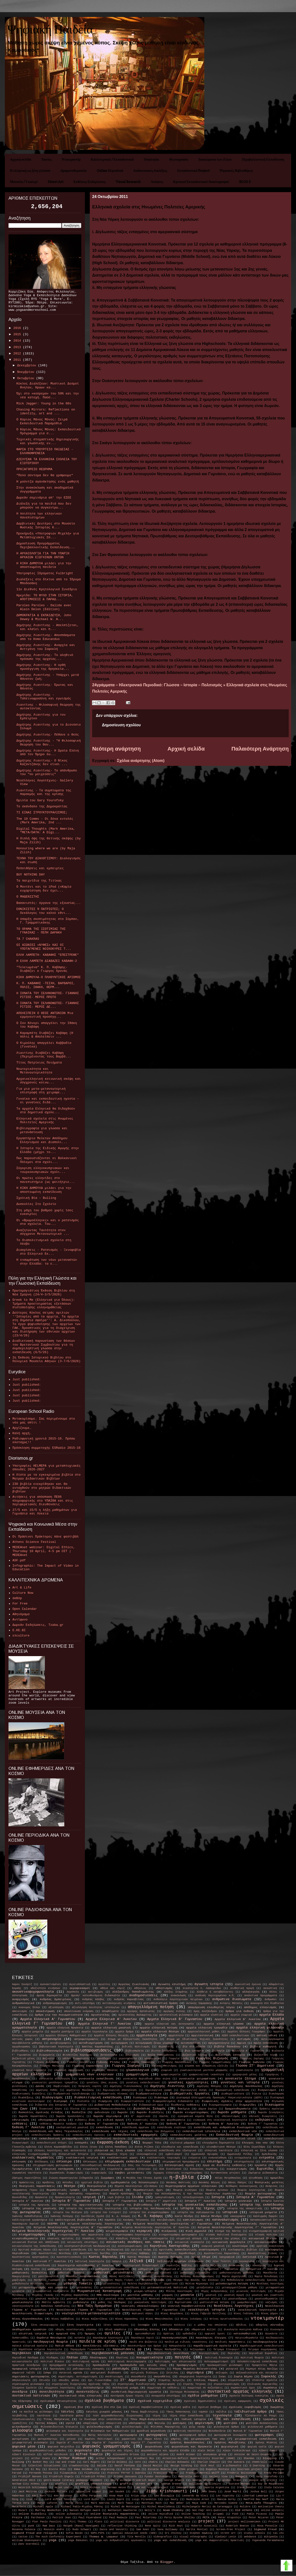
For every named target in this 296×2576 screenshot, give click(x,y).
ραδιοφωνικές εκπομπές (89, 2368)
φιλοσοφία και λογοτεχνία (65, 2430)
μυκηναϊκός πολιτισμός (150, 2302)
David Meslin (152, 2465)
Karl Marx (39, 2495)
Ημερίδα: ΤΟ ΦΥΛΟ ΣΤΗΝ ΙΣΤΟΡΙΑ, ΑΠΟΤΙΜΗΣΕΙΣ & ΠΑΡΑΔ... (44, 597)
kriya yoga (138, 2495)
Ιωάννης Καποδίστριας (27, 2216)
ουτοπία (79, 2337)
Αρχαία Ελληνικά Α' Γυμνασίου (47, 2019)
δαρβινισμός (61, 2086)
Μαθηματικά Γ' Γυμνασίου (220, 2269)
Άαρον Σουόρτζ (22, 1984)
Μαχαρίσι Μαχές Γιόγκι (117, 2280)
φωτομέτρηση (20, 2438)
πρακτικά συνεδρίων (26, 2365)
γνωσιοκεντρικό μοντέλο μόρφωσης (204, 2070)
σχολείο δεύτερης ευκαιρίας (249, 2395)
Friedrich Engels (61, 2476)
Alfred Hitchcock (55, 2454)
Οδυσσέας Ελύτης (147, 2329)
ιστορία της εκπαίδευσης (261, 2205)
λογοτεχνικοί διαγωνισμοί (140, 2265)
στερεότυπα (235, 2380)
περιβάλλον (21, 2353)
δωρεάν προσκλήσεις (70, 2116)
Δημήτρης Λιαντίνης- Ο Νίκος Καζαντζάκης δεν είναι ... (41, 762)
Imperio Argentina (216, 2487)
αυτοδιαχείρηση (91, 2043)
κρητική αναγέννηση (270, 2246)
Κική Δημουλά (196, 2231)
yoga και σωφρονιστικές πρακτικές (219, 2540)
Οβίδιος (241, 2324)
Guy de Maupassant (271, 2483)
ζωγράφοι (107, 2178)
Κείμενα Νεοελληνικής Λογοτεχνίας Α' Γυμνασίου (173, 2223)
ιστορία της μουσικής (39, 2208)
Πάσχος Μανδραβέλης (167, 2349)
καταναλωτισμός (225, 2220)
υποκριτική (113, 2423)
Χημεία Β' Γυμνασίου (107, 2442)
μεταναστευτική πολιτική (167, 2287)
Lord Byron (91, 2499)
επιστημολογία (244, 2161)
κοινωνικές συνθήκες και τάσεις (135, 2242)
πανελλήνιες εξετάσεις (101, 2345)
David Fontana (125, 2465)
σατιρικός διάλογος (144, 2372)
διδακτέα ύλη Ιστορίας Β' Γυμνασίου (61, 2104)
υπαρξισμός (90, 2423)
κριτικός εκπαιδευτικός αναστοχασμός (189, 2249)
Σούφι (222, 2376)
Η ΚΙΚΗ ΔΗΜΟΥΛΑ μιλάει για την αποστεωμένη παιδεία (43, 565)
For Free (19, 1603)
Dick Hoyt (207, 2465)
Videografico (162, 2536)
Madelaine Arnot (197, 2499)
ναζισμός (271, 2302)
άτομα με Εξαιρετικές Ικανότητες (132, 2039)
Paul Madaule (118, 2517)
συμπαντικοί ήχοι (243, 2387)
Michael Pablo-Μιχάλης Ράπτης (82, 2506)
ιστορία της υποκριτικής (244, 2208)
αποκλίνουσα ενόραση (78, 2011)
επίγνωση (19, 2161)
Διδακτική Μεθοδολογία (113, 2105)
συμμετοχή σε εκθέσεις (163, 2387)
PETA (206, 2517)
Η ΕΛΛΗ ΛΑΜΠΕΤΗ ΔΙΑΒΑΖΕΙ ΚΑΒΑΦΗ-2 (46, 961)
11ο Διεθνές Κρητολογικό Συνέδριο (46, 589)
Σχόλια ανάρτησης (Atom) (140, 761)
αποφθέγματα (110, 2011)
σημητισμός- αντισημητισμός (78, 2376)
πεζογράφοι (197, 2349)
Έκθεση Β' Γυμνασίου (183, 2124)
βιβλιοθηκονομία (49, 2051)
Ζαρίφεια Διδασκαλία (263, 2172)
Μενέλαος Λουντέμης (270, 2283)
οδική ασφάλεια (115, 2329)
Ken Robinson (63, 2495)
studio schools (254, 2533)
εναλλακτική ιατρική (82, 2157)
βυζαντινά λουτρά (194, 2054)
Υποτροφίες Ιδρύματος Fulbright (44, 573)
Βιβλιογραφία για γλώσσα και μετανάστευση (41, 1130)
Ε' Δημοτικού (141, 2116)
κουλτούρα (239, 2246)
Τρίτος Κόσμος (46, 2423)
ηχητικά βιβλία (92, 2182)
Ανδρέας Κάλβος (93, 1999)
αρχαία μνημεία (32, 2031)
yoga (52, 2540)
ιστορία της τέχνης (197, 2208)
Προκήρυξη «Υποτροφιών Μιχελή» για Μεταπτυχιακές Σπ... (47, 535)
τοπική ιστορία (193, 2419)
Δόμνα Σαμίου (207, 2108)
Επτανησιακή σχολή (179, 2165)
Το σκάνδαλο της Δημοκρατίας (41, 806)
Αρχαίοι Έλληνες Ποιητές (111, 2035)
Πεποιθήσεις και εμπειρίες (40, 868)
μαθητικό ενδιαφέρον (195, 2272)
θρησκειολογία (65, 2197)
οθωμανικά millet (203, 2329)
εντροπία (266, 2157)
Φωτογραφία (178, 159)
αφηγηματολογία (218, 2043)
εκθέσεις (19, 2124)
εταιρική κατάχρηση (58, 2169)
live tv (31, 2499)
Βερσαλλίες (166, 2046)
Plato (98, 2521)
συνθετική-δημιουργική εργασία (136, 2392)
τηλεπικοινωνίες (23, 2419)
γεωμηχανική (152, 2058)
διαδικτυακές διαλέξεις (29, 2093)
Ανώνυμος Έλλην (29, 2007)
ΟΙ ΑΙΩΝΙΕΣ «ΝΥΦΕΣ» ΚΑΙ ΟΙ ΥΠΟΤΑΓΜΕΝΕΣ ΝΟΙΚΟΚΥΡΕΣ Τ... (43, 947)
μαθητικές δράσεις (71, 2272)
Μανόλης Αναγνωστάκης (83, 2276)
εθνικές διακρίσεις (263, 2116)
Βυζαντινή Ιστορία (230, 2055)
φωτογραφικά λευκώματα (230, 2435)
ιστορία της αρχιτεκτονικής (80, 2205)
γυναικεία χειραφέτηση (197, 2078)
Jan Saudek (116, 2491)
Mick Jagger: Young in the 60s (43, 403)
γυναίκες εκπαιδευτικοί (143, 2082)
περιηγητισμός (209, 2353)
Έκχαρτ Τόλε (152, 2142)
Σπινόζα (44, 2380)
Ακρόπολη (73, 1991)
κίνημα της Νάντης (228, 2231)
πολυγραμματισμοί (216, 2361)
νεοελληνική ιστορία (206, 2310)
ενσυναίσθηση (217, 2157)
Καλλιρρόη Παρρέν (265, 2216)
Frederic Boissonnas (241, 2472)
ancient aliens (158, 2454)
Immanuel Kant (186, 2487)
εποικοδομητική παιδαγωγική (100, 2165)
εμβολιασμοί (173, 2154)
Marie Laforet (47, 2503)
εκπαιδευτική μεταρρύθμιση (61, 2138)
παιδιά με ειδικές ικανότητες (186, 2341)
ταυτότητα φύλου (71, 2415)
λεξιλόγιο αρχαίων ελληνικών (180, 2261)
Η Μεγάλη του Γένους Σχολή (142, 2177)
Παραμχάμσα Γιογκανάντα (87, 2349)
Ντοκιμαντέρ (71, 159)
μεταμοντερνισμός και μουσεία (43, 2287)
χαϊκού (70, 2438)
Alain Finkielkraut (237, 2450)
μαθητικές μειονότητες (114, 2272)
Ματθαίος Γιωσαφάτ (47, 2280)
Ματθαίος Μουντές (80, 2280)
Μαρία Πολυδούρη (266, 2276)
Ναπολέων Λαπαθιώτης (55, 2306)
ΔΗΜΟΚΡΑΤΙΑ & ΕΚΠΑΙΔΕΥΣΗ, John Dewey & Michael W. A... (43, 617)
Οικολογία (151, 159)
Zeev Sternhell (28, 2544)
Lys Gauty (171, 2499)
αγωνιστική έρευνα (248, 1984)
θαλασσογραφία (148, 2182)
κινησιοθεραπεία (25, 2238)
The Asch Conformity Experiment (58, 2536)
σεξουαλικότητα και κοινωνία (257, 2372)
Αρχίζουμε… (21, 1428)
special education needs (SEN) (134, 2533)
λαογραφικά (226, 2257)
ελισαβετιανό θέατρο (221, 2146)
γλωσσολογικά (137, 2070)
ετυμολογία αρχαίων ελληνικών (129, 2168)
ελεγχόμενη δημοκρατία (218, 2142)
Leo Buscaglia (164, 2495)
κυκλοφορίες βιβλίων (242, 2249)
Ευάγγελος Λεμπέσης (204, 2168)
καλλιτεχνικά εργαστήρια (29, 2219)
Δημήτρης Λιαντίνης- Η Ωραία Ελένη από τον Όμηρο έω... (47, 752)
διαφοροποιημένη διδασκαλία (173, 2101)
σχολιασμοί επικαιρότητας (58, 2401)
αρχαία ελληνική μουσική (111, 2027)
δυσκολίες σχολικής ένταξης (40, 2112)
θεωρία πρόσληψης (121, 2193)
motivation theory (271, 2506)
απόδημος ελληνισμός (260, 2007)
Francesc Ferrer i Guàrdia (126, 2472)
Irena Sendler (246, 2487)
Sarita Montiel (197, 2529)
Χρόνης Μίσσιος (266, 2442)
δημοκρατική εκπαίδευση (232, 2090)
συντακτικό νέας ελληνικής (80, 2395)
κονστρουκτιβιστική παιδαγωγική (87, 2246)
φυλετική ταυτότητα (187, 2430)
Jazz (135, 2491)
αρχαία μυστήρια (62, 2031)
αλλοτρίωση (19, 1995)
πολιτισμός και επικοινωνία (175, 2361)
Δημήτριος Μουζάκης (80, 2090)
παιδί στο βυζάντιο (143, 2341)
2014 (18, 341)
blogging (270, 2458)
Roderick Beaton (237, 2525)
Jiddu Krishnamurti (166, 2491)
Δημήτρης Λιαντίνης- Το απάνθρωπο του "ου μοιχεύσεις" (46, 772)
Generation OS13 (23, 2480)
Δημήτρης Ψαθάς (47, 2090)
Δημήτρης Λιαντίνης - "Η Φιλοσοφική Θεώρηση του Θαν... (48, 742)
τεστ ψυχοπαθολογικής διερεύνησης (118, 2415)
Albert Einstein (23, 2454)
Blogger (167, 2562)
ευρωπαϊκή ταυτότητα (26, 2172)
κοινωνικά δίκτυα (263, 2238)
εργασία (260, 2165)
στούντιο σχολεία (264, 2380)
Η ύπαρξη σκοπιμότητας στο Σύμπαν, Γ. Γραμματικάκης (47, 921)
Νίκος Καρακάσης (126, 2318)
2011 (18, 360)
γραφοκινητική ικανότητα (206, 2074)
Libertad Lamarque (255, 2495)
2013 (18, 347)
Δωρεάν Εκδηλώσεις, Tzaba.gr (38, 1625)
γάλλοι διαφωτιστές (76, 2058)
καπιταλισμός (193, 2220)
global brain (231, 2480)
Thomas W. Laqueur (103, 2536)
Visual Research (128, 182)
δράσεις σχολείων (271, 2108)
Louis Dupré (115, 2499)
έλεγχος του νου (255, 2142)
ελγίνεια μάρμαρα (182, 2142)
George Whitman (203, 2480)
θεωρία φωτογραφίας (260, 2193)
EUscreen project (249, 2469)
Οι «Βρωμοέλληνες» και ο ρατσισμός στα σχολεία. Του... (47, 1222)
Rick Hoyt (176, 2525)
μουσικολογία (22, 2302)
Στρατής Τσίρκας (194, 2384)
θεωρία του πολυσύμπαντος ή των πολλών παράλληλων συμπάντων (189, 2193)
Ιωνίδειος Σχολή (92, 2216)
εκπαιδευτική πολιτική (150, 2138)
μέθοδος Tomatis (78, 2283)
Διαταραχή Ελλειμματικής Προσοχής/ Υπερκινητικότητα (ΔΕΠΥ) (219, 2097)
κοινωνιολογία (266, 2242)
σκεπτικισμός (114, 2376)
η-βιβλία (181, 2177)
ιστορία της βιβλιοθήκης (132, 2205)
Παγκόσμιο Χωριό (142, 2337)
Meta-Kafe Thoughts (261, 2503)
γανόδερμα (104, 2058)
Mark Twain (125, 2503)
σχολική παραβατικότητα (145, 2407)
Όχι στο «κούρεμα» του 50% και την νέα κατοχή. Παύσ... (47, 395)
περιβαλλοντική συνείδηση (168, 2353)
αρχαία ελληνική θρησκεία (65, 2027)
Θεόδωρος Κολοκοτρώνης (242, 2186)
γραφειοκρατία (170, 2074)
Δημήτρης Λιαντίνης (167, 2086)
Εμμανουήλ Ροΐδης (239, 2154)
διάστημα (161, 2097)
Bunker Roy (40, 2462)
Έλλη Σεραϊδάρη (254, 2146)
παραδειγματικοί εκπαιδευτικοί (262, 2345)
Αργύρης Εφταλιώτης (141, 2011)
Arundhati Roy (144, 2458)
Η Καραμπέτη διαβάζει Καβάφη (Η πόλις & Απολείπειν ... (44, 1035)
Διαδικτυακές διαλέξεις (150, 170)
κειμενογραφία (117, 2231)
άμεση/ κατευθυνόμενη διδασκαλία (95, 1995)
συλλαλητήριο (93, 2387)
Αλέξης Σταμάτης (176, 1991)
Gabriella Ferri (189, 2476)
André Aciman (186, 2454)
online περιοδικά (160, 2513)
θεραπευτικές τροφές (63, 2190)
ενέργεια (194, 2157)
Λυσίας (35, 2269)
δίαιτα (256, 2093)
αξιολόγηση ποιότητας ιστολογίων (95, 2007)
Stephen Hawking (200, 2533)
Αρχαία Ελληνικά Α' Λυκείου (111, 2019)
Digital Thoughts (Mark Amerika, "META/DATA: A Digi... (45, 830)
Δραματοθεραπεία (73, 170)
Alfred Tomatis (89, 2454)
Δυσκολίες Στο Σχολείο (36, 1204)
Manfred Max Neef (256, 2499)
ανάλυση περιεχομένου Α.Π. (215, 1995)
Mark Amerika (100, 2503)
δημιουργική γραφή (158, 2090)
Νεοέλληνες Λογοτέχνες (234, 2306)
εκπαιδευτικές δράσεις (48, 2135)
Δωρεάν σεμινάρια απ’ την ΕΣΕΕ (43, 497)
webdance (250, 2536)
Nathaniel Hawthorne (122, 2510)
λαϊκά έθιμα (200, 2257)
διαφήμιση (105, 2101)
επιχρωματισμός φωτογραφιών (53, 2165)
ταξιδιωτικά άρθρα (250, 2411)
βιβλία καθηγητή (263, 2046)
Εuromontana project (225, 2172)
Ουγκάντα (271, 2333)
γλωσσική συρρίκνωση (68, 2070)
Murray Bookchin (48, 2510)
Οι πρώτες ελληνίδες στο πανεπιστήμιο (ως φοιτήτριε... (45, 1180)
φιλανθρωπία (21, 2427)
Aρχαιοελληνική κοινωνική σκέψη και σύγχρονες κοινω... (48, 1081)
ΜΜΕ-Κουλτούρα (108, 2295)
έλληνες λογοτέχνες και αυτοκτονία (60, 2150)
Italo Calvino (274, 2487)
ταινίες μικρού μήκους (104, 2411)
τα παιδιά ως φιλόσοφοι (36, 2411)
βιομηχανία (46, 2054)
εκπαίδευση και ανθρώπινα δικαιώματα (224, 2127)
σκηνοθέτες (162, 2376)
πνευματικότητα (149, 2357)
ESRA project (188, 2469)
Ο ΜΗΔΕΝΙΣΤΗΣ (27, 897)
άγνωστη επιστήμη (172, 1984)
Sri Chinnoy (173, 2533)
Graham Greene (171, 2483)
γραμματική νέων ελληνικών (90, 2074)
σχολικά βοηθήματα (104, 2401)
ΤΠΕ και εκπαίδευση (232, 2419)
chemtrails (259, 2462)
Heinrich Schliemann (32, 2487)
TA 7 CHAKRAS (27, 939)
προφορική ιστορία (26, 2369)
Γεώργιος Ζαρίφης (252, 2058)
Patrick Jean (61, 2517)
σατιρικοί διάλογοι (106, 2372)
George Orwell (174, 2480)
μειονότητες (112, 2283)
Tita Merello (136, 2536)
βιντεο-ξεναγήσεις (164, 2050)
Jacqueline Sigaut (88, 2491)
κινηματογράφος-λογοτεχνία (131, 2234)
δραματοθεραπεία (237, 2108)
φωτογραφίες (156, 2435)
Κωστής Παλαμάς (170, 2257)
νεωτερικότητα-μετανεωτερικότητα (91, 2313)
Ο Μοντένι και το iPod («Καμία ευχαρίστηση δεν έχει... (43, 888)
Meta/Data (19, 2506)
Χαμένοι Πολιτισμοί (99, 2438)
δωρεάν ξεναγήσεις (271, 2112)
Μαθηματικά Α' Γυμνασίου (178, 2269)
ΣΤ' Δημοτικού (133, 2380)
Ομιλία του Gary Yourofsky (40, 800)
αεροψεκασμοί (80, 1988)
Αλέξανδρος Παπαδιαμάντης (133, 1992)
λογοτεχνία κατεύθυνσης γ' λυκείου (86, 2265)
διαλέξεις (25, 2097)
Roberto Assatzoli (204, 2525)
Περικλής (234, 2353)
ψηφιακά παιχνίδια (61, 2446)
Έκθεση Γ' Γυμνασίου (263, 2123)
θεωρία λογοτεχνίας (252, 2190)
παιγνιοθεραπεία (246, 2337)
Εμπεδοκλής (269, 2154)
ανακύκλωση (178, 1995)
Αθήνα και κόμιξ (112, 1988)
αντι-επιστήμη (85, 2003)
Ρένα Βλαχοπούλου (153, 2368)
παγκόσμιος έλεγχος (211, 2337)
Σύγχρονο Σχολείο (24, 2387)
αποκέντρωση (45, 2011)
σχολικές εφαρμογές (238, 2401)
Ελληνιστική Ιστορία (73, 2154)
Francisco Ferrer (166, 2472)
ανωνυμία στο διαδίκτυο (267, 2003)
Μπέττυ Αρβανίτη (53, 2302)
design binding (181, 2465)
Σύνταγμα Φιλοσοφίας (184, 2391)
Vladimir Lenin (225, 2536)
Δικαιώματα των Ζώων (215, 159)
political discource (125, 2521)
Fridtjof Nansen (29, 2476)
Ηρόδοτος (48, 2182)
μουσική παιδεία (46, 2298)
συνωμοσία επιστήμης (165, 2395)
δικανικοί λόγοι (50, 2108)
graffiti (61, 2483)
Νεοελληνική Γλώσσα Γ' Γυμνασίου (150, 2310)
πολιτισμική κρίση (86, 2361)
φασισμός (179, 2423)
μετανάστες (84, 2287)
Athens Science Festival (34, 1542)
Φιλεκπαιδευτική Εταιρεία (59, 2426)
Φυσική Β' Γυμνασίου (247, 2430)
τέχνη (156, 2415)
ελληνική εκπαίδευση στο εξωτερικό (170, 2150)
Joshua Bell (258, 2491)
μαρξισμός (19, 2280)
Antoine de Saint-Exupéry (252, 2454)
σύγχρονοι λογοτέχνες (60, 2387)
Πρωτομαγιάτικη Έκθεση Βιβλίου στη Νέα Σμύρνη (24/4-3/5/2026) (43, 1292)
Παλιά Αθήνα (64, 2345)
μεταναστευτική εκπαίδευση (119, 2287)
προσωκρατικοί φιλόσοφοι (225, 2365)
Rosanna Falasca (23, 2529)
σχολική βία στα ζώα (106, 2407)
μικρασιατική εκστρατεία (50, 2291)
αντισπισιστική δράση (160, 2003)
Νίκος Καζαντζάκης (94, 2318)
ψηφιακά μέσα (23, 2446)
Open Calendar (24, 1609)
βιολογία (218, 2050)
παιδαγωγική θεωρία (50, 2342)
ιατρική (89, 2197)
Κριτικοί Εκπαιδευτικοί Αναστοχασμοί (201, 182)
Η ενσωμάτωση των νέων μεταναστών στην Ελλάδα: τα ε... (46, 1262)
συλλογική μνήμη (125, 2387)
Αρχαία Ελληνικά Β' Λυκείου (237, 2019)
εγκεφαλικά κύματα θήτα (195, 2116)
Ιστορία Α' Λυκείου (27, 2201)
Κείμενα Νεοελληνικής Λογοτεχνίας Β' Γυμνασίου (73, 2227)
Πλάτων (72, 2357)
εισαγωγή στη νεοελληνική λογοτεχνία (220, 2119)
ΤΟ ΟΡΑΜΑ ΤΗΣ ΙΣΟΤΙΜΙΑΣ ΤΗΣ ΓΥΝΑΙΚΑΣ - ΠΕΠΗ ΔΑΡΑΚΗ (41, 931)
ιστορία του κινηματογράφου (149, 2212)
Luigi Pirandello (144, 2499)
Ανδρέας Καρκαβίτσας (129, 1999)
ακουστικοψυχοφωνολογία (33, 1992)
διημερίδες (247, 2105)
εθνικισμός (20, 2120)
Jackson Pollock (55, 2491)
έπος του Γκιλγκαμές (142, 2165)
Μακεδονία (270, 2272)
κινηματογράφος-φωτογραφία (178, 2234)
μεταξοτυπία (205, 2287)
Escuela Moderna (159, 2469)
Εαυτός (163, 2116)
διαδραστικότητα (148, 2093)
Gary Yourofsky (267, 2476)
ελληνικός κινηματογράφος (30, 2154)
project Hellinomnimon (244, 2521)
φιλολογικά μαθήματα (262, 2426)
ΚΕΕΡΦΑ (53, 2223)
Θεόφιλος (271, 2186)
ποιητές (183, 2357)
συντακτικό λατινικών (31, 2395)
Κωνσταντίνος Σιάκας (262, 2253)
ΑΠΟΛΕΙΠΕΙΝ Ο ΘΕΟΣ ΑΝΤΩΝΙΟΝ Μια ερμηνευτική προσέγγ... (44, 1015)
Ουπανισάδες (20, 2337)
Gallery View (218, 2476)
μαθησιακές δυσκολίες (29, 2272)
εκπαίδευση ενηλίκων (171, 2127)
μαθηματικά (145, 2269)
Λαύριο (116, 2261)
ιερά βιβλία (115, 2197)
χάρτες (176, 2439)
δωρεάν (122, 2112)
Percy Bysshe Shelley (179, 2517)
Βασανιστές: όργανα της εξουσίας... (48, 903)
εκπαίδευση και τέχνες (110, 2131)
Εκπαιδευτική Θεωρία (234, 2135)
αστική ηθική (267, 2035)
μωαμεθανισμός (247, 2302)
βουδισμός (132, 2054)
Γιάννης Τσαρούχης (142, 2062)
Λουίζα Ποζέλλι (210, 2265)
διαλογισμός (52, 2097)
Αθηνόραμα (20, 1614)
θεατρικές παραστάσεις (37, 2186)
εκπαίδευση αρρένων (135, 2127)
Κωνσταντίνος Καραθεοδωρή (176, 2253)
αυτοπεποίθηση (190, 2043)
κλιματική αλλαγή (188, 2238)
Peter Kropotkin (229, 2517)
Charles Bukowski (177, 2462)
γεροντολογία (128, 2058)
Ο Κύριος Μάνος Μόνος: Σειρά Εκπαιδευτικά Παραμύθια (41, 421)
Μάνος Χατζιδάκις (121, 2276)
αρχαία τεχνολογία (94, 2031)
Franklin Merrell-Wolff (202, 2472)
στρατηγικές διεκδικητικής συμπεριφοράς (146, 2384)
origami (218, 2513)
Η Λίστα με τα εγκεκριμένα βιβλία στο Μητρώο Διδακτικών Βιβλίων (46, 1476)
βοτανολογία (108, 2054)
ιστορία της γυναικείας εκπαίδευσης (194, 2205)
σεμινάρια (195, 2372)
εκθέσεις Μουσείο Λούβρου (58, 2123)
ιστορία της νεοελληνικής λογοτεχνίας (93, 2208)
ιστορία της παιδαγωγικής (150, 2208)
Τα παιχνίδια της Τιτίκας (39, 881)
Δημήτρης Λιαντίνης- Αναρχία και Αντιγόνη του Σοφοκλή (45, 647)
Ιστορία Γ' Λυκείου (199, 2201)
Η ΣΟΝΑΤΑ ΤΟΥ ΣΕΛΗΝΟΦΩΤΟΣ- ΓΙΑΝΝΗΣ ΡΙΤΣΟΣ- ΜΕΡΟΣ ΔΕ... (47, 1005)
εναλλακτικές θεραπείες (33, 2157)
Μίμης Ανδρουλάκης (214, 2291)
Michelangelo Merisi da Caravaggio (207, 2506)
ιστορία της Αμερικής (34, 2204)
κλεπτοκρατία (158, 2238)
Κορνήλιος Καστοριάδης (170, 2246)
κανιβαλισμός (166, 2219)
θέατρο (69, 2186)
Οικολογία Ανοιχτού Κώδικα (243, 2329)
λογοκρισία (246, 2261)
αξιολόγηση (56, 2007)
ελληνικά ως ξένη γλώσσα (114, 2150)
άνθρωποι (271, 1999)
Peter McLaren (259, 2517)
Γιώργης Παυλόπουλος (177, 2062)
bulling (18, 2462)
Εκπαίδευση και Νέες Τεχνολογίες (56, 2131)
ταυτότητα (43, 2415)
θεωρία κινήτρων (185, 2190)
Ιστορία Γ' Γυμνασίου (119, 2201)
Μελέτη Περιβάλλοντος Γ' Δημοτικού (153, 2283)
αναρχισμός (20, 1999)
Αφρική (241, 2043)
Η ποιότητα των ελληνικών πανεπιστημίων (39, 515)
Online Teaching (193, 2513)
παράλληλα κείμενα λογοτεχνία (40, 2349)
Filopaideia (68, 2472)
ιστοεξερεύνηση (192, 2197)
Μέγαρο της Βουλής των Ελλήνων (196, 2280)
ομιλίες (113, 2333)
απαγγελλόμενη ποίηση (151, 2007)
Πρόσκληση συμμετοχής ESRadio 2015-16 (46, 1448)
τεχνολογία (222, 2415)
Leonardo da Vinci (195, 2495)
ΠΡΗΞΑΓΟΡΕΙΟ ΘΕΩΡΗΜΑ (34, 469)
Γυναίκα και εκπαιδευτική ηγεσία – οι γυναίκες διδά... (47, 1100)
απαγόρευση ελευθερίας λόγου (211, 2007)
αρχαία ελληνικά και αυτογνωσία (169, 2023)
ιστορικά (229, 2212)
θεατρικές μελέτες (269, 2182)
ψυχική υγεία (257, 2446)
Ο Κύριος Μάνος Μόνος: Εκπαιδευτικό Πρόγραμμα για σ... (48, 431)
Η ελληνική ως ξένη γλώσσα (30, 170)
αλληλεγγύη (250, 1992)
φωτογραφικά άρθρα (193, 2435)
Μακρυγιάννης (21, 2276)
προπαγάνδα (101, 2365)
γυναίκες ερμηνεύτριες (188, 2082)
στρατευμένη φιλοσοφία (28, 2384)
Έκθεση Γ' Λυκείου (28, 2127)
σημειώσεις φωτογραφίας (30, 2376)
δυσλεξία (78, 2112)
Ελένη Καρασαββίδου (58, 2146)
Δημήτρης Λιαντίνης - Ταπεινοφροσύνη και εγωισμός (43, 697)
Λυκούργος (259, 2265)
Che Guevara (236, 2462)
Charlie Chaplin (208, 2462)
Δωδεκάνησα (101, 2112)
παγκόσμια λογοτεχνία (108, 2337)
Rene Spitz (152, 2525)
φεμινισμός (204, 2423)
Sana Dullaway (167, 2529)
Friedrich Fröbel (94, 2476)
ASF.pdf (19, 1560)
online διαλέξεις (32, 2514)
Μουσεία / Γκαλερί (24, 182)
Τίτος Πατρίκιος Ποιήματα (39, 1062)
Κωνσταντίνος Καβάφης (134, 2253)
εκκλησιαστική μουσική (72, 2127)
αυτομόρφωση (119, 2043)
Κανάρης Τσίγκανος (136, 2219)
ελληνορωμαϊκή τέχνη (112, 2154)
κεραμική (144, 2231)
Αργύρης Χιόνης (174, 2011)
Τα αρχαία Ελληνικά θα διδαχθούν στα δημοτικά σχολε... (45, 1110)
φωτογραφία (128, 2435)
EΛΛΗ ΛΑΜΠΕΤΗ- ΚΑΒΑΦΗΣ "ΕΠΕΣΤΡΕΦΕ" (47, 955)
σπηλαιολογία (21, 2380)
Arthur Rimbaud (71, 2458)
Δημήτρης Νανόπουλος (246, 2086)
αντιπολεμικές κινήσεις (119, 2003)
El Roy (36, 2469)
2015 (18, 334)
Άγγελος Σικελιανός (133, 1984)
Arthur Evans (40, 2458)
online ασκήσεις (272, 2510)
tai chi (278, 2533)
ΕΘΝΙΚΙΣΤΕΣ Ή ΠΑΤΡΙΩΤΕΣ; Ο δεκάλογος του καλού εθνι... (43, 911)
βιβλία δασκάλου (227, 2046)
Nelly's (150, 2510)
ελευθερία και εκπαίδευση (179, 2146)
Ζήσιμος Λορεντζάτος (26, 2177)
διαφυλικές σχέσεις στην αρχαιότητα (232, 2101)
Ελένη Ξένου (88, 2146)
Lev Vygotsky (225, 2495)
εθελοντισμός (231, 2116)
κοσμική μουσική (212, 2246)
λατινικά (249, 2257)
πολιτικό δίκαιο (52, 2361)
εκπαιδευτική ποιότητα (109, 2138)
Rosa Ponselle (267, 2525)
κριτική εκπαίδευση (72, 2249)
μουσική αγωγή (234, 2295)
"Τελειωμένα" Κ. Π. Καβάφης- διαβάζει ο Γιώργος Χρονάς (41, 969)
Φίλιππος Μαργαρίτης (165, 2426)
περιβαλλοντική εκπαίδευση (63, 2353)
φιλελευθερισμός (99, 2427)
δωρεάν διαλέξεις (150, 2112)
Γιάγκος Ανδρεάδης (46, 2062)
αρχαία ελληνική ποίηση (158, 2027)
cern (138, 2462)
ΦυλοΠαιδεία (217, 2430)
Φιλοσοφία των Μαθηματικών (110, 2430)
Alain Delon (205, 2450)
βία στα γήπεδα (194, 2046)
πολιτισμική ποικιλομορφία (127, 2361)
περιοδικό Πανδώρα (25, 2357)
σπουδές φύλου (69, 2380)
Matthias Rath (151, 2503)
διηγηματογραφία (220, 2104)
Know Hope (116, 2495)
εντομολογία (242, 2157)
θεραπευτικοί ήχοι (148, 2190)
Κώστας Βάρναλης (103, 2257)
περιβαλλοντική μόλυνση (113, 2353)
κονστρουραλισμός (130, 2246)
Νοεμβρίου (26, 372)
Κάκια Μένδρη (211, 2216)
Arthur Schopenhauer (110, 2458)
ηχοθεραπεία (120, 2182)
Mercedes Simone (226, 2503)
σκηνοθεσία (138, 2376)
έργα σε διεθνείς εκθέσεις (224, 2165)
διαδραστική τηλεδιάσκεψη (71, 2093)
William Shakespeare (26, 2540)
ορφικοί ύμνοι (215, 2333)
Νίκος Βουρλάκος (172, 2313)
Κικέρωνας (169, 2231)
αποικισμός (19, 2011)
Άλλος (273, 1991)
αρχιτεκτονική (202, 2035)
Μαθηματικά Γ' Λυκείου (262, 2269)
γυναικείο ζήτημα (240, 2078)
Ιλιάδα (137, 2197)
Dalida (101, 2465)
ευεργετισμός (237, 2169)
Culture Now (22, 1593)
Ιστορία (218, 2197)
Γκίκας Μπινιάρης (164, 2065)
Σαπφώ (47, 2372)
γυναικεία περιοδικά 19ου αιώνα (146, 2078)
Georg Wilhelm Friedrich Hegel (133, 2480)
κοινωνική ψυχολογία (228, 2242)
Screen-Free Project (230, 2529)
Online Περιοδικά (110, 170)
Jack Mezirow (27, 2491)
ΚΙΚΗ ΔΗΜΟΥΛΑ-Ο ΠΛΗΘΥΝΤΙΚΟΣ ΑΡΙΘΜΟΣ (48, 977)
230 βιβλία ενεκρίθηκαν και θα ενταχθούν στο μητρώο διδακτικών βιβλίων (41, 1487)
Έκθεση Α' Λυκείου (142, 2124)
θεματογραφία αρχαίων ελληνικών (191, 2186)
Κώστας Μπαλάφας (138, 2257)
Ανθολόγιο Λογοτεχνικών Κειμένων (178, 1999)
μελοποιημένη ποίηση (232, 2283)
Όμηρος (90, 2333)
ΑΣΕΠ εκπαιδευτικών (235, 2035)
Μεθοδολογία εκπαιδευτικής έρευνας (252, 2280)
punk (31, 2525)
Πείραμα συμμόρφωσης (262, 2349)
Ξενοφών (143, 2325)
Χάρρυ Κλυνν (153, 2438)
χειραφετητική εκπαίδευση (255, 2439)
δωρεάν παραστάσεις (33, 2116)
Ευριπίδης (265, 2169)
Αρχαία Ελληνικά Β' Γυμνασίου (174, 2019)
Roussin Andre (54, 2529)
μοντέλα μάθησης (140, 2295)
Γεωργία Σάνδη (178, 2058)
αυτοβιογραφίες (60, 2043)
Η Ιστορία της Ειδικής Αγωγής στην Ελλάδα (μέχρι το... (47, 1150)
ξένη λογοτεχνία (80, 2325)
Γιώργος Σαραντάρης (87, 2066)
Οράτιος (168, 2333)
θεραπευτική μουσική (106, 2190)
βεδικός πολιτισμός (136, 2046)
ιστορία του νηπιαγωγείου (195, 2212)
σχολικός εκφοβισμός (245, 2407)
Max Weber (177, 2503)
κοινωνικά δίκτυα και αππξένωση (35, 2242)
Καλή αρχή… (21, 1433)
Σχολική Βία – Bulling (36, 1198)
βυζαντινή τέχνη (265, 2054)
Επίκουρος (90, 2161)
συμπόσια (270, 2387)
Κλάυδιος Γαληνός (128, 2238)
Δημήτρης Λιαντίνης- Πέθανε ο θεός (47, 734)
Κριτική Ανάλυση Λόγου (34, 2249)
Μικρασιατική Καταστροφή (99, 2291)
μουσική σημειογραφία (82, 2298)
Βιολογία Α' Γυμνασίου (248, 2050)
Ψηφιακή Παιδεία (50, 29)
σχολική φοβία (180, 2407)
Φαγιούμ (160, 2423)
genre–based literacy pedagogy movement (73, 2480)
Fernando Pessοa (40, 2472)
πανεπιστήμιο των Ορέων (144, 2345)
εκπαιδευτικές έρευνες (89, 2135)
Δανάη (40, 2086)
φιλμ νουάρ (197, 2426)
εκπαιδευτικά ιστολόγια (201, 2131)
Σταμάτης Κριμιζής (171, 2380)
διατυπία (83, 2101)
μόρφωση (167, 2295)
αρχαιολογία (146, 2035)
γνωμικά (166, 2070)
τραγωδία (270, 2419)
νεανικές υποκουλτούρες (140, 2306)
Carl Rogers (91, 2462)
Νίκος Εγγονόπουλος (27, 2319)
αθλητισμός (164, 1988)
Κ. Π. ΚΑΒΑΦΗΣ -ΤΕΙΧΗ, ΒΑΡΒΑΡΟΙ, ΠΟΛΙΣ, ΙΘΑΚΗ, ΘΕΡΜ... (45, 985)
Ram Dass (48, 2525)
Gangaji (241, 2476)
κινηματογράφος (32, 2234)
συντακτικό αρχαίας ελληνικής (240, 2391)
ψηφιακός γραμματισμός (106, 2446)
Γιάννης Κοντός (78, 2062)
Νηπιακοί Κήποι (142, 2313)
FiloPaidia (91, 2472)
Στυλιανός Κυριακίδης (262, 2384)
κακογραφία (237, 2216)
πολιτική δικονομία (218, 2357)
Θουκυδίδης (19, 2197)
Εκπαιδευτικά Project (193, 170)
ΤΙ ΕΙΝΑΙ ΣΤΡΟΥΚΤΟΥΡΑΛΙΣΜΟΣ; (41, 812)
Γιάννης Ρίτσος (108, 2062)
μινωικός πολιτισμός (251, 2291)
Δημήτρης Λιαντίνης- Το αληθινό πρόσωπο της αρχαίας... (44, 657)
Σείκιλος (172, 2372)
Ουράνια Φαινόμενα (51, 2337)
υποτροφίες (137, 2423)
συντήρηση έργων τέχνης (127, 2395)
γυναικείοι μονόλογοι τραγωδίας (55, 2082)
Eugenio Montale (217, 2469)
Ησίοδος (68, 2182)
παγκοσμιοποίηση (174, 2337)
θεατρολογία (96, 2186)
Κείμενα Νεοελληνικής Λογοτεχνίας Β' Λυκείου (155, 2227)
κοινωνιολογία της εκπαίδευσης (34, 2246)
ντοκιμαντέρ (267, 2318)
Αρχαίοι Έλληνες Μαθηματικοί (65, 2035)
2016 (18, 328)
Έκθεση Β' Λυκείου (224, 2124)
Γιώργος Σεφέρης (126, 2066)
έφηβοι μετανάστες (129, 2173)
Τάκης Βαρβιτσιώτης (144, 2411)
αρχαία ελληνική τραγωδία (206, 2027)
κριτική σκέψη (141, 2249)
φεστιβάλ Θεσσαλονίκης (262, 2423)
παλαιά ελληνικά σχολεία (29, 2345)
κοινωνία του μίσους (225, 2238)
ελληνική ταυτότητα (218, 2150)
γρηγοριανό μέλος (244, 2074)
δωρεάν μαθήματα (232, 2112)
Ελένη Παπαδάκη (116, 2146)
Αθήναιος (140, 1988)
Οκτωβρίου (26, 378)
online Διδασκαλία (69, 2513)
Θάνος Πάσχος (237, 2182)
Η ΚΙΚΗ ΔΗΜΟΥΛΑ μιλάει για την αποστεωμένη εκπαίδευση (43, 1190)
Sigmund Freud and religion (34, 2533)
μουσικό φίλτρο (209, 2298)
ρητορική (232, 2368)
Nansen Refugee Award (85, 2510)
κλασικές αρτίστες (60, 2238)
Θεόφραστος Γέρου (24, 2190)
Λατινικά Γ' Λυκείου (49, 2261)
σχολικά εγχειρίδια (155, 2401)
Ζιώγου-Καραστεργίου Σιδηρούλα (71, 2177)
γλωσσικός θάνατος (105, 2070)
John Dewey (208, 2491)
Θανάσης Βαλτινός (178, 2182)
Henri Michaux (90, 2487)
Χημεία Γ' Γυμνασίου (146, 2442)
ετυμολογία (90, 2168)
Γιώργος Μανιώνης (52, 2065)
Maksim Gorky (226, 2499)
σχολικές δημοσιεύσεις (200, 2401)
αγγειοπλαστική (79, 1984)
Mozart (22, 2510)
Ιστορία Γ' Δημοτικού (161, 2201)
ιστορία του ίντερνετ (105, 2212)
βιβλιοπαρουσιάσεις (91, 2050)
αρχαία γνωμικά (241, 2014)
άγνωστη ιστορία (209, 1984)
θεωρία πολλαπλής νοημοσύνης (79, 2193)
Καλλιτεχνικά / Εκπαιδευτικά (112, 159)
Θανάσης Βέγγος (209, 2182)
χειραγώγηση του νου (208, 2439)
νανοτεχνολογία (22, 2306)
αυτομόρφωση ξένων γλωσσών (154, 2043)
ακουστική (270, 1988)
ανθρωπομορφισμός (55, 2003)
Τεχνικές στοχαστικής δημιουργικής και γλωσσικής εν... (47, 441)
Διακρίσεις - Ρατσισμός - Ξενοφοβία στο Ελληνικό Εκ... (48, 1252)
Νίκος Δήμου (269, 2313)
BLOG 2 (245, 182)
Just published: (26, 1379)
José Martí (232, 2491)
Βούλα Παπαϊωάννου (161, 2054)
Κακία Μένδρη (184, 2216)
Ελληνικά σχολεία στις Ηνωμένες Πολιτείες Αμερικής (44, 1120)
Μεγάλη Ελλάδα (153, 2280)
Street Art (55, 182)
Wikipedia (271, 2536)
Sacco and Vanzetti (114, 2529)
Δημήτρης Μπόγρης (209, 2086)
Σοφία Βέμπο (243, 2376)
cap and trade (65, 2462)
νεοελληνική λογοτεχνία (257, 2310)
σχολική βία (73, 2407)
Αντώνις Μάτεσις (231, 2003)
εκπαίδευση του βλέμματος (155, 2131)
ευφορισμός (99, 2172)
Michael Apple (43, 2506)
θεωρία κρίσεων (217, 2190)
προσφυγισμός (187, 2365)
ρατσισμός (120, 2369)
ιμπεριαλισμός (164, 2197)
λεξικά (136, 2261)
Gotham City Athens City (29, 2483)
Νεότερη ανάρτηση (116, 749)
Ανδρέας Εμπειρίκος (56, 1999)
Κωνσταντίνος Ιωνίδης (95, 2253)
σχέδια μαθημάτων (203, 2395)
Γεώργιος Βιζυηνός (212, 2058)
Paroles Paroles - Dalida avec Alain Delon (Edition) (43, 607)
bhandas (249, 2458)
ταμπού (202, 2411)
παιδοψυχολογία (265, 2342)
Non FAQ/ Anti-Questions (209, 2510)
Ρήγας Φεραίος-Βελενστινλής (195, 2369)
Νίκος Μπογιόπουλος (159, 2318)
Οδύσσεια (175, 2329)
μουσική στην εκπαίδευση (123, 2298)
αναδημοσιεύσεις (143, 1995)
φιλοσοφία (22, 2431)
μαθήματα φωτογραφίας (112, 2269)
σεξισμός (222, 2372)
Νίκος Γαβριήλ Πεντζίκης (208, 2313)
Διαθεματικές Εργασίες (190, 2093)
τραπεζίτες (19, 2423)
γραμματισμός (137, 2074)
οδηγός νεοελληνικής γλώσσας (76, 2329)
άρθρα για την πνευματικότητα (59, 2015)
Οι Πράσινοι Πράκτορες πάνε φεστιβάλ (45, 1536)
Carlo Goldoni (117, 2462)
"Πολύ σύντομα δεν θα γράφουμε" (44, 475)
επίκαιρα (63, 2161)
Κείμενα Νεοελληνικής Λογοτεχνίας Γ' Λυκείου (53, 2231)
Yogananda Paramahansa (268, 2540)
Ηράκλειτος (26, 2182)
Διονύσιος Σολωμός (149, 2108)
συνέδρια (19, 2392)
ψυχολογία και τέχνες (117, 2450)
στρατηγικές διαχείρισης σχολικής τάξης (81, 2384)
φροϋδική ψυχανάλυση (151, 2430)
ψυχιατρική (229, 2446)
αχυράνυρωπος (21, 2046)
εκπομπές (81, 2142)
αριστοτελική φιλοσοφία (175, 2014)
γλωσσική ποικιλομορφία (29, 2070)
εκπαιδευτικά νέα (242, 2131)
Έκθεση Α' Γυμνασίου (101, 2124)
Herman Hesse (117, 2487)
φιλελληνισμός (132, 2426)
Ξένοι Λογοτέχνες (115, 2324)
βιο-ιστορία (194, 2051)
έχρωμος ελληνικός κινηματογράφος (178, 2172)
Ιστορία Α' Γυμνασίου (255, 2197)
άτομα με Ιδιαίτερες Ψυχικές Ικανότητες (197, 2039)
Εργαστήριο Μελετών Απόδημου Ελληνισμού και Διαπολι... (41, 1140)
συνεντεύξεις (87, 2392)
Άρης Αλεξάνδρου (205, 2011)
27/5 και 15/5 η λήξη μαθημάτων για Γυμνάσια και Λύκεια (44, 1512)
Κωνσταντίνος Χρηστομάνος (30, 2257)
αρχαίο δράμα (124, 2031)
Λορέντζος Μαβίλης (179, 2265)
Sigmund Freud (265, 2529)
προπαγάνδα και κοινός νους (143, 2365)
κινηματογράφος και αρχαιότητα (80, 2234)
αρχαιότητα (175, 2035)
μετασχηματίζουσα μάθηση (239, 2287)
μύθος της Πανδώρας (112, 2302)
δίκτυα (74, 2108)
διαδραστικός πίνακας (113, 2093)
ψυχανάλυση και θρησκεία (192, 2446)
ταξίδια (220, 2411)
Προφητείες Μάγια (264, 2365)
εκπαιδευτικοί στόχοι (52, 2142)
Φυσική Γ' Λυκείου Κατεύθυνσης (57, 2435)
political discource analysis (168, 2521)
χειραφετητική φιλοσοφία (30, 2442)
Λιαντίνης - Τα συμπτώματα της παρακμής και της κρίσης (43, 792)
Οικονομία (277, 2329)
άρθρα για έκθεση (239, 2011)
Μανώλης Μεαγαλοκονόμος (197, 2276)
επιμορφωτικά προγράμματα (181, 2161)
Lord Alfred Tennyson (60, 2499)
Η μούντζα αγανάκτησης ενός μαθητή (47, 481)
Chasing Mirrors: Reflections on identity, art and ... (45, 411)
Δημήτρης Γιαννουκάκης (126, 2086)
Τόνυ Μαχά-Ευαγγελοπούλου (151, 2419)
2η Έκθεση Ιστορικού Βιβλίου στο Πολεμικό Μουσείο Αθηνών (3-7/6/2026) (46, 1359)
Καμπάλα (110, 2219)
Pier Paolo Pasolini (47, 2521)
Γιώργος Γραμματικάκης (215, 2062)
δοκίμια (183, 2108)
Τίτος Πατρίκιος (56, 2419)
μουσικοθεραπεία (266, 2298)
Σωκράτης (277, 2407)
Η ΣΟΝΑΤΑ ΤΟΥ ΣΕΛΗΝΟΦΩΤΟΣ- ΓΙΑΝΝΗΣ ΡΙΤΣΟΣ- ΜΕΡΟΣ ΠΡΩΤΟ (47, 995)
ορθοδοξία (189, 2333)
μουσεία (187, 2295)
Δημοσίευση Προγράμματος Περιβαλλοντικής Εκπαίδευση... (45, 545)
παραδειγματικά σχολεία (212, 2345)
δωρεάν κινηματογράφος (191, 2112)
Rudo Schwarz (82, 2529)
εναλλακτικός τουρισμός (163, 2157)
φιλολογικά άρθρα (226, 2426)
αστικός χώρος (22, 2039)
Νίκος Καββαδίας (62, 2318)
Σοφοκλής (268, 2376)
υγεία (70, 2423)
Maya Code (199, 2503)
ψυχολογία (82, 2450)
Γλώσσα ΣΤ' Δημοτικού (255, 2066)
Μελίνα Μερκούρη (196, 2283)
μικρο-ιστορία (145, 2291)
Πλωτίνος (122, 2357)
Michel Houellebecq (160, 2506)
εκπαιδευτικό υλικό (241, 2138)
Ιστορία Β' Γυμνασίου (71, 2201)
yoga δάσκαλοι (78, 2540)
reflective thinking (122, 2525)
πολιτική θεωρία (252, 2357)
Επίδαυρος (41, 2161)
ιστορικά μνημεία (263, 2212)
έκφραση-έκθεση (113, 2142)
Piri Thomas (78, 2521)
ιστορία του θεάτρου (67, 2212)
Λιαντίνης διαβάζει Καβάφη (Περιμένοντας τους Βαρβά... (43, 1055)
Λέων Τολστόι (222, 2261)
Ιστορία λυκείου (272, 2201)
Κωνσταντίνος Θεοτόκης (55, 2253)
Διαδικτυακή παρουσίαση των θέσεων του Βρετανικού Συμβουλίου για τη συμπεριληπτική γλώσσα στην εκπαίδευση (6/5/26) (43, 1346)
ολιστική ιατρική (32, 2333)
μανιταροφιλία (48, 2276)
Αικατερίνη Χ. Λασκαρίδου (202, 1988)
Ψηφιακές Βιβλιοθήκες (236, 170)
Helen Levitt (64, 2487)
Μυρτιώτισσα (183, 2302)
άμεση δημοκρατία (49, 1995)
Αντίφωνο (19, 1619)
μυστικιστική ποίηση (214, 2302)
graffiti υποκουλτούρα (93, 2484)
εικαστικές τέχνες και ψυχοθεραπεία (159, 2119)
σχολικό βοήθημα (209, 2407)
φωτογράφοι (264, 2435)
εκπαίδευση (104, 2127)
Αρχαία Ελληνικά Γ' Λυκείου (104, 2024)
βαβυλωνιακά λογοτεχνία (56, 2046)
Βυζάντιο (48, 2058)
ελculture (20, 1635)
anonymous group (214, 2454)
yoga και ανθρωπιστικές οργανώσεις (121, 2540)
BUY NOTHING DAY (30, 874)
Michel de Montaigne (125, 2506)
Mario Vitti (74, 2503)
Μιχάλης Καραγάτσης (75, 2295)
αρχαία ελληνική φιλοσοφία (260, 2027)
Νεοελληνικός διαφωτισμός (32, 2313)
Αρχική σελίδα (20, 159)
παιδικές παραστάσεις (230, 2341)
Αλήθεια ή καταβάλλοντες (215, 1991)
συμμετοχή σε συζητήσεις (205, 2387)
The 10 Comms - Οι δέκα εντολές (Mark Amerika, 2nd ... (44, 821)
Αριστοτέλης (100, 2015)
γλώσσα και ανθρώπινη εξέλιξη (206, 2065)
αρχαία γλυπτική (211, 2014)
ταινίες (67, 2411)
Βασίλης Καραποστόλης (97, 2046)
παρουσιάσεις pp (127, 2349)
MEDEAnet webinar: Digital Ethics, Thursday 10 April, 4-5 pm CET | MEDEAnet (43, 1551)
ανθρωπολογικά (23, 2003)
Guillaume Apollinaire (205, 2483)
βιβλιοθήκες (20, 2050)
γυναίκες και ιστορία (240, 2082)
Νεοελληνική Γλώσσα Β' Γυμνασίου (84, 2310)
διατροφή (60, 2101)
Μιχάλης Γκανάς (42, 2295)
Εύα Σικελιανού (170, 2168)
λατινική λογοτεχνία (89, 2261)
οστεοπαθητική (244, 2333)
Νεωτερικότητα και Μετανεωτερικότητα (34, 1071)
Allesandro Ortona (126, 2454)
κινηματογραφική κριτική (266, 2231)
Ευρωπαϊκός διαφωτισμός (66, 2172)
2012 (18, 353)
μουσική (211, 2295)
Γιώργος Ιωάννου (252, 2062)
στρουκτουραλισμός (226, 2384)
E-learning (257, 2465)
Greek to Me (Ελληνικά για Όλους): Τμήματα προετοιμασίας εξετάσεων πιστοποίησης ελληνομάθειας (43, 1303)
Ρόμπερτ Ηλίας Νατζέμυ (262, 2368)
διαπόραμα (140, 2097)
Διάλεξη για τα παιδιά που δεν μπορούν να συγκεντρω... (43, 505)
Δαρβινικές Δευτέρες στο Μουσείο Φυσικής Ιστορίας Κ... (45, 525)
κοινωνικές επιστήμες (82, 2242)
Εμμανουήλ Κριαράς (204, 2154)
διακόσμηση (276, 2093)
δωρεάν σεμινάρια (107, 2116)
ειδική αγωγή (113, 2120)
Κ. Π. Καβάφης (150, 2216)
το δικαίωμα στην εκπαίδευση (100, 2419)
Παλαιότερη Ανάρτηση (260, 749)
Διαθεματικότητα (232, 2093)
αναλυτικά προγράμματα (260, 1995)
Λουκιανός (236, 2265)
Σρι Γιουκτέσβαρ (99, 2380)
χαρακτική (128, 2438)
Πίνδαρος (52, 2357)
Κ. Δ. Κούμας (121, 2216)
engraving (107, 2469)
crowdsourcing (79, 2465)
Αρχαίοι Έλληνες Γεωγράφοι (246, 2031)
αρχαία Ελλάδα (271, 2015)
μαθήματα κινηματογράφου (67, 2269)
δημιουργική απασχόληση (120, 2090)
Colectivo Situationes (44, 2465)
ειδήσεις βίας (85, 2119)
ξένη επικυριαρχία (44, 2324)
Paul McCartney (145, 2517)
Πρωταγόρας (57, 2368)
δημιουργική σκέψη (193, 2090)
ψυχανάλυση (153, 2446)
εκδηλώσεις (264, 2120)
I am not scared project (151, 2487)
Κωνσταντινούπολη (69, 2257)
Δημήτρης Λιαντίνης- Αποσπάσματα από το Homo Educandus (45, 637)
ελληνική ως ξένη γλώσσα (259, 2150)
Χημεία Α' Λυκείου (69, 2442)
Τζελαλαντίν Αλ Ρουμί (261, 2415)
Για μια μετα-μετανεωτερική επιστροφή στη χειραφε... (41, 1091)
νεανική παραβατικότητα (186, 2306)
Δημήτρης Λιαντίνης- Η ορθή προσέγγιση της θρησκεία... (42, 667)
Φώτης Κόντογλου (99, 2435)
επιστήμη (214, 2161)
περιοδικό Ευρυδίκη (263, 2353)
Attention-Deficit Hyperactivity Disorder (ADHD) (199, 2458)
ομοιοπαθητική (145, 2333)
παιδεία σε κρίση (97, 2341)
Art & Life (21, 1587)
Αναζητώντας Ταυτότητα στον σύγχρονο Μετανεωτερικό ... (42, 1232)
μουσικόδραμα (237, 2298)
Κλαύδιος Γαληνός (94, 2238)
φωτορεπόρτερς (48, 2438)
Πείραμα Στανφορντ (227, 2349)
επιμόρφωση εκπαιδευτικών (128, 2161)
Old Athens (243, 2510)
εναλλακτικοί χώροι (122, 2157)
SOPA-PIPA (97, 2533)
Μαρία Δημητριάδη (234, 2276)
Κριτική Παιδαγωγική (108, 2249)
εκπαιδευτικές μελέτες (188, 2135)
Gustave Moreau (239, 2483)
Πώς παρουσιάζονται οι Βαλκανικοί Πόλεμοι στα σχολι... (46, 1160)
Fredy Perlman (274, 2472)
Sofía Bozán (74, 2533)
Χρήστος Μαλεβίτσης (230, 2442)
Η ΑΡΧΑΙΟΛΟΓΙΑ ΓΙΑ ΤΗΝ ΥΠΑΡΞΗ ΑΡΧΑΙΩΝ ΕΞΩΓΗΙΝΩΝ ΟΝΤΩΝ (42, 555)
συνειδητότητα (52, 2392)
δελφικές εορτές (89, 2086)
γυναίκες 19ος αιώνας (101, 2082)
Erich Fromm (131, 2469)
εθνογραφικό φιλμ (52, 2120)
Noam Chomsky (173, 2510)
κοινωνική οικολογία (189, 2242)
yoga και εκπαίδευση (170, 2540)
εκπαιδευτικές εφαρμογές (136, 2135)
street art (228, 2533)
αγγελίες (104, 1984)
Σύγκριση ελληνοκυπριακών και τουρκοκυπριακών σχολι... (42, 1170)
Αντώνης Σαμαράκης (199, 2003)
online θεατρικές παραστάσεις (114, 2514)
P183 (235, 2513)
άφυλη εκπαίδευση (266, 2043)
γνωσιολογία (244, 2070)
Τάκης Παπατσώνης (178, 2411)
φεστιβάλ (230, 2423)
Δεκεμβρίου (27, 365)
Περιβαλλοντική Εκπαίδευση (263, 159)
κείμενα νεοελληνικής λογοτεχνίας (95, 2223)
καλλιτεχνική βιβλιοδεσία (75, 2220)
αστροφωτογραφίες (86, 2039)
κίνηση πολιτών (266, 2234)
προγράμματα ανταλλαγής (66, 2365)
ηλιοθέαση (255, 2177)
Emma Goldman (83, 2469)
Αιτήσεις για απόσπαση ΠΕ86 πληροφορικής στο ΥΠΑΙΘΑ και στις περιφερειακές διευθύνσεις (42, 1500)
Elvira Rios (57, 2469)
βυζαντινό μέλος (23, 2058)
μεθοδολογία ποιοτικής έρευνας (34, 2283)
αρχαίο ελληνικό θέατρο (160, 2031)
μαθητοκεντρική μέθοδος (237, 2272)
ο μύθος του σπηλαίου (210, 2324)
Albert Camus (268, 2450)
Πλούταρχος (98, 2357)
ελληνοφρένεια (146, 2154)
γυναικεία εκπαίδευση (96, 2078)
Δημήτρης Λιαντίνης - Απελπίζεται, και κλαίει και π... (47, 627)
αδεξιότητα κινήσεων (45, 1988)
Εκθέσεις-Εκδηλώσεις (90, 182)
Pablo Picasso (257, 2513)
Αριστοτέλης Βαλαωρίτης (135, 2014)
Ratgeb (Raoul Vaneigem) (81, 2525)
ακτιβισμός (95, 1991)
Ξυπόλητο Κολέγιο (172, 2324)
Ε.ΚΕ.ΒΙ (19, 1630)
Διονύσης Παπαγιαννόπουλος (106, 2108)
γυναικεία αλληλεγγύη (54, 2078)
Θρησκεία (41, 2197)
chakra (152, 2462)
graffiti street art (136, 2484)
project (206, 2521)
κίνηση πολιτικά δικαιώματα (226, 2234)
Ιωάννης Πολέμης (61, 2216)
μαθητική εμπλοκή (158, 2272)
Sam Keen (142, 2529)
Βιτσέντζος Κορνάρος (77, 2054)
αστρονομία (51, 2039)
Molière (245, 2506)
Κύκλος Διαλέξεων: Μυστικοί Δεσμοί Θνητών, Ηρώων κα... (47, 385)
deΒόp (17, 1598)
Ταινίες (46, 159)
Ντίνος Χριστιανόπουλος (226, 2318)
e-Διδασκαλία (232, 2465)
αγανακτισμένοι (50, 1984)
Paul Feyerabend (90, 2517)
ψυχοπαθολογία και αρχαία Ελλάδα (165, 2450)
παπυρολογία (177, 2345)
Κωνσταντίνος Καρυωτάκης (221, 2253)
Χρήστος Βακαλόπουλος (187, 2442)
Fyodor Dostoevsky (158, 2476)
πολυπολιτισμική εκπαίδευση (257, 2361)
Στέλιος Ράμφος (206, 2380)
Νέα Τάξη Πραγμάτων (95, 2306)
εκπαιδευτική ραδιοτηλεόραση (197, 2138)
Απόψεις (157, 182)
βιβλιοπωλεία (134, 2050)
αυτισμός (244, 2039)
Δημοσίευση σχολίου (121, 725)
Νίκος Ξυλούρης (191, 2318)
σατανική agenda (70, 2372)
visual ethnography (193, 2536)
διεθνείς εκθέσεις (185, 2105)
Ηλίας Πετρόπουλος (228, 2177)
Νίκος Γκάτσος (243, 2313)
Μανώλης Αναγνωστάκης (157, 2276)
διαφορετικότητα (132, 2101)
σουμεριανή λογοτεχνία (195, 2376)
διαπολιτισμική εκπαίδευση (98, 2097)
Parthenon (38, 2517)
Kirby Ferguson (90, 2495)
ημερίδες (277, 2178)
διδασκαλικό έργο (151, 2104)
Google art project (263, 2480)
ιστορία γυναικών (238, 2201)
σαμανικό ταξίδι (23, 2372)
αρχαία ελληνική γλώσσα (223, 2024)
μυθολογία (81, 2302)
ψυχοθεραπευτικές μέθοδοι (48, 2450)
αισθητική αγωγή (242, 1988)
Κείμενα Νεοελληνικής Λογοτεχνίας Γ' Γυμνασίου (237, 2227)
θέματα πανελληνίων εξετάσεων (136, 2186)
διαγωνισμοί (267, 2090)
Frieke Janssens (125, 2476)
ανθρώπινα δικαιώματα (231, 1999)
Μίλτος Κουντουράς (179, 2291)
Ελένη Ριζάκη (144, 2146)
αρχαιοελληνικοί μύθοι (204, 2031)
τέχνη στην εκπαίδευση (186, 2415)
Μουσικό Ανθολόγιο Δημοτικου (169, 2298)
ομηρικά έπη (65, 2333)
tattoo (22, 2536)
